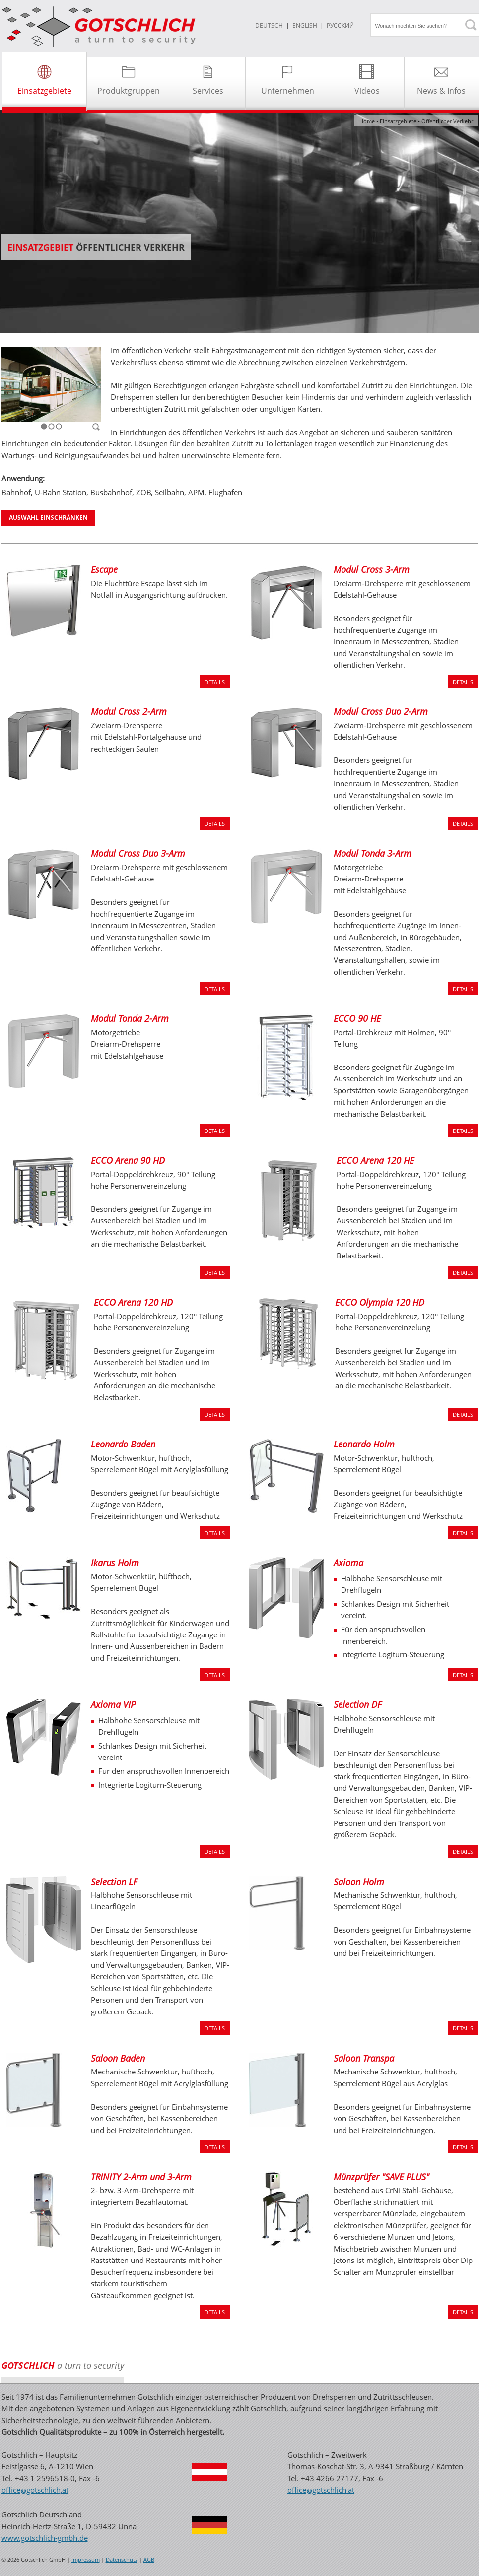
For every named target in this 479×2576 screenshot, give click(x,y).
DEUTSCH (269, 25)
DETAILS (215, 682)
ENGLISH (304, 25)
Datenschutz (121, 2559)
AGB (148, 2559)
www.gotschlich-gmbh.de (44, 2538)
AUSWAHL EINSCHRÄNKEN (48, 517)
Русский (340, 25)
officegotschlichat (34, 2490)
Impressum (85, 2559)
